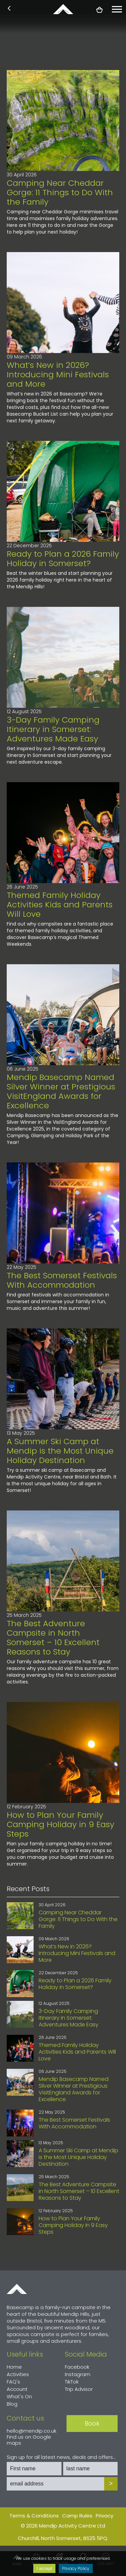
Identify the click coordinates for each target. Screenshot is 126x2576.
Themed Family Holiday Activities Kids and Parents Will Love (60, 904)
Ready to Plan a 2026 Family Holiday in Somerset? (63, 558)
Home (17, 2289)
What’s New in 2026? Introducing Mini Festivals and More (58, 374)
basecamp (63, 9)
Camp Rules (77, 2515)
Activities (18, 2374)
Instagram (77, 2374)
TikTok (72, 2381)
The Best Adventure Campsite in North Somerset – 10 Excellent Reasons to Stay (53, 1637)
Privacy (104, 2515)
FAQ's (13, 2381)
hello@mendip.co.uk (31, 2430)
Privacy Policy (75, 2568)
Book (92, 2423)
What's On (19, 2396)
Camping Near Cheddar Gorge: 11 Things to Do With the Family (60, 192)
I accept (44, 2568)
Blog (12, 2403)
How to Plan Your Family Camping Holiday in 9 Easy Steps (60, 1824)
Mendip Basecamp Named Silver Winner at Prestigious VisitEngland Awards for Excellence (61, 1091)
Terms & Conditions (34, 2515)
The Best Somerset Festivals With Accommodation (62, 1280)
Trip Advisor (79, 2389)
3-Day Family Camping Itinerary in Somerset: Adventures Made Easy (53, 729)
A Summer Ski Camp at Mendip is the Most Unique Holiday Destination (60, 1451)
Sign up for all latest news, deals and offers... (61, 2457)
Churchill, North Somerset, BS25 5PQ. (63, 2538)
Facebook (77, 2366)
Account (17, 2389)
